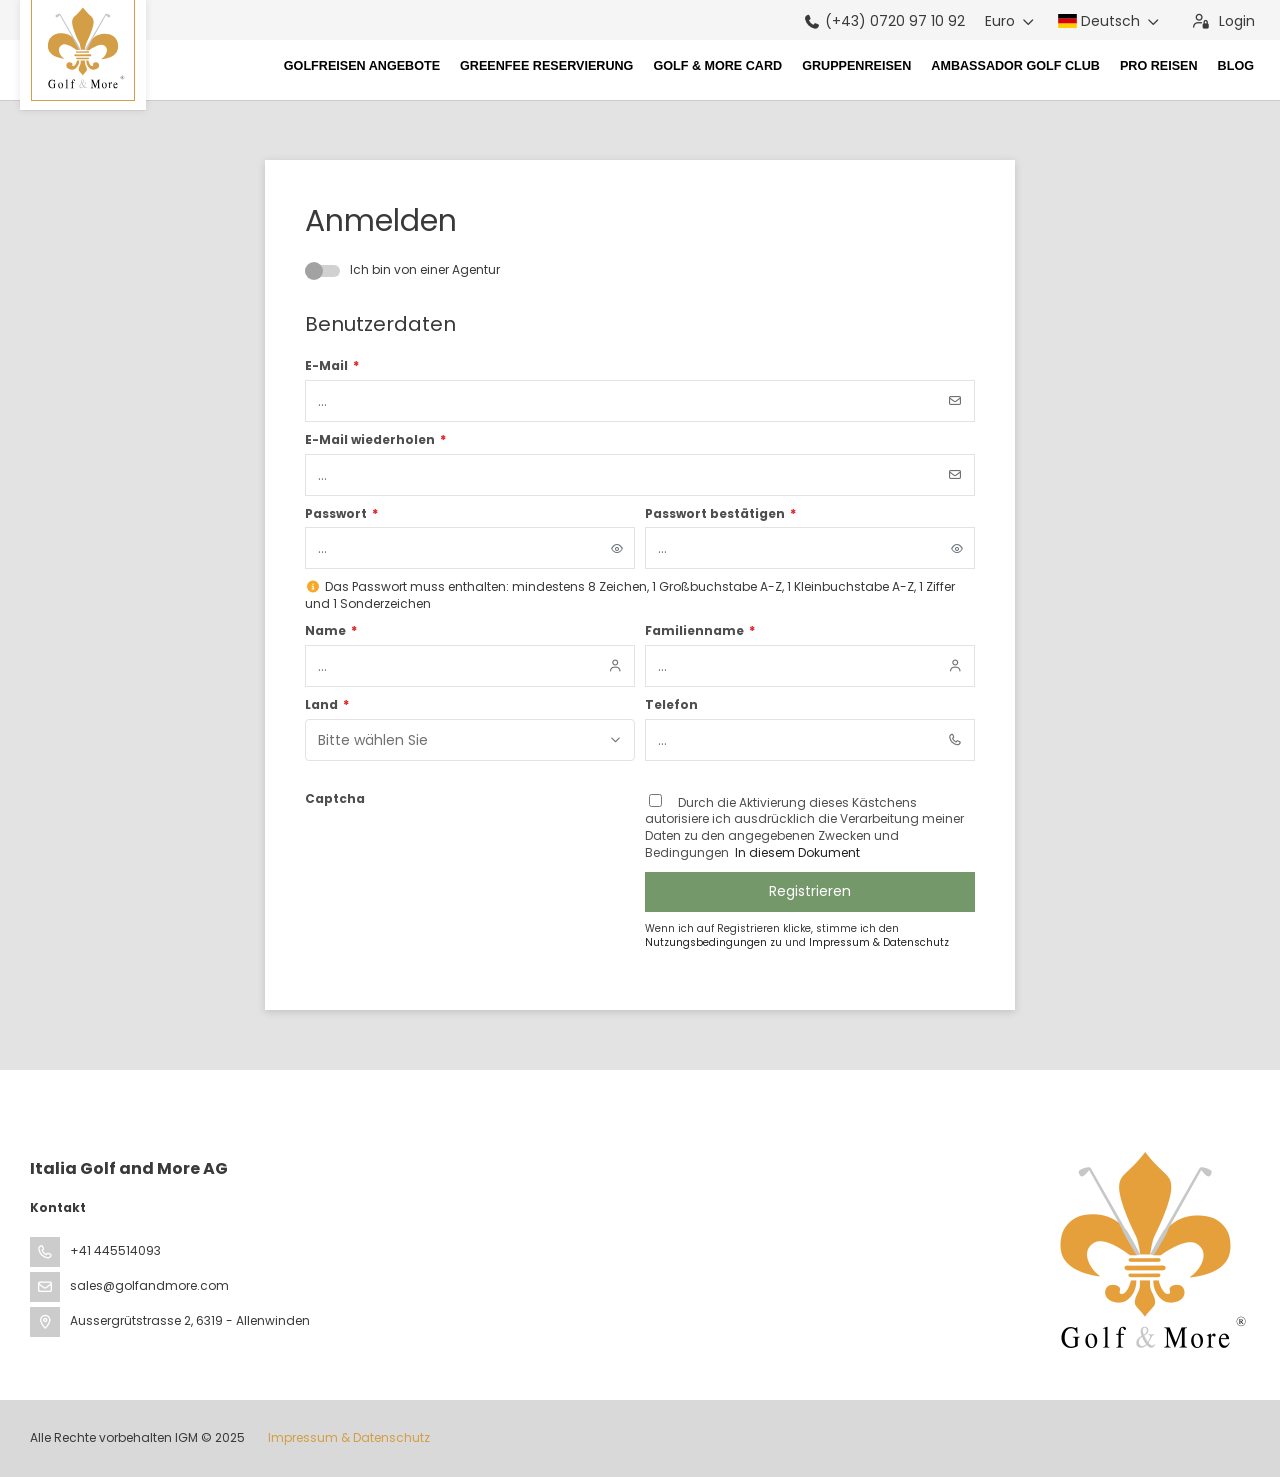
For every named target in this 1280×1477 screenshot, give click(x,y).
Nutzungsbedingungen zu (715, 942)
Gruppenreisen (856, 66)
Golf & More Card (717, 66)
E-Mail (332, 366)
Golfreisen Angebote (362, 66)
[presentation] (457, 851)
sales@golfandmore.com (149, 1285)
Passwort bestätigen (720, 514)
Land (327, 705)
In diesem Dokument (796, 852)
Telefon (671, 705)
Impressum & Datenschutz (879, 942)
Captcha (335, 799)
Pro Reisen (1159, 66)
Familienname (700, 631)
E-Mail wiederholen (375, 440)
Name (331, 631)
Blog (1236, 66)
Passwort (341, 514)
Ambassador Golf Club (1015, 66)
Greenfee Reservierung (546, 66)
